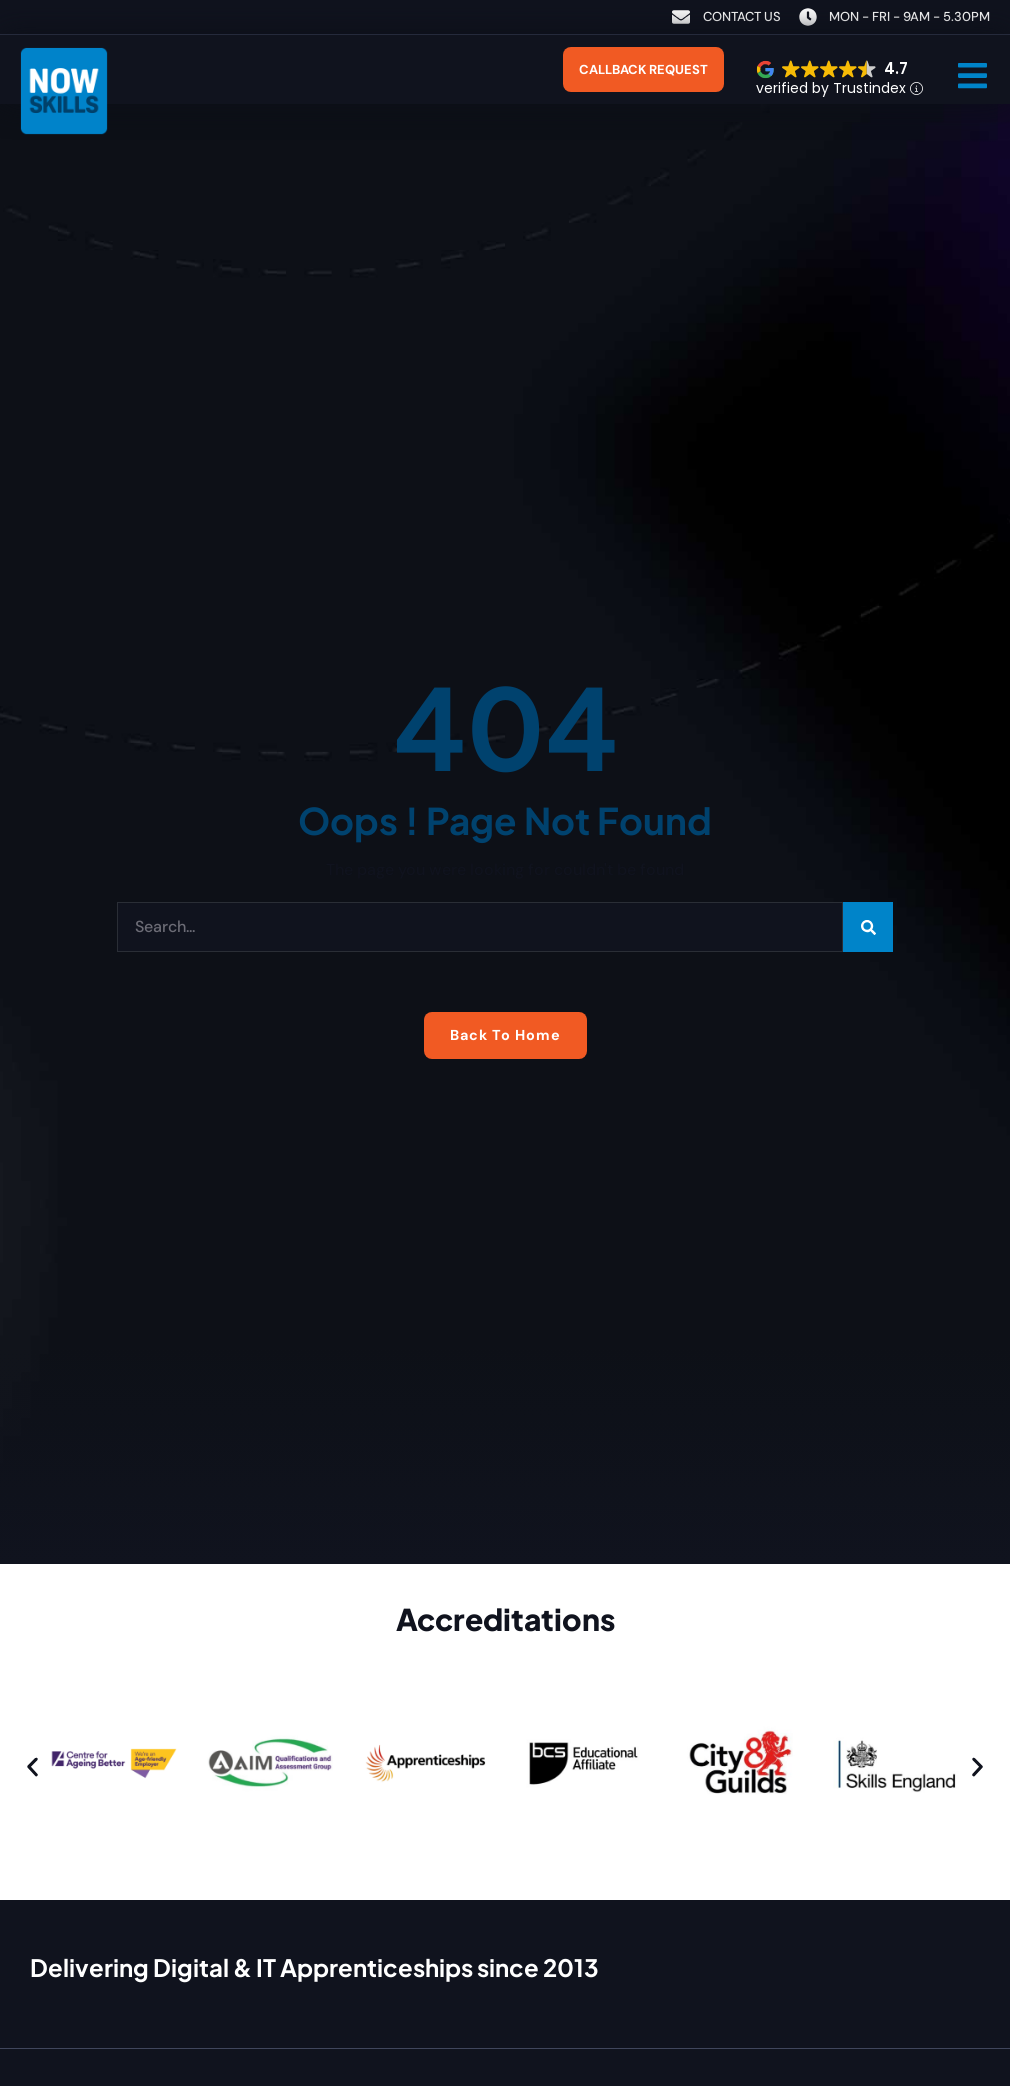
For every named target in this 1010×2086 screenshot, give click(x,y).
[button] (972, 75)
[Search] (868, 927)
